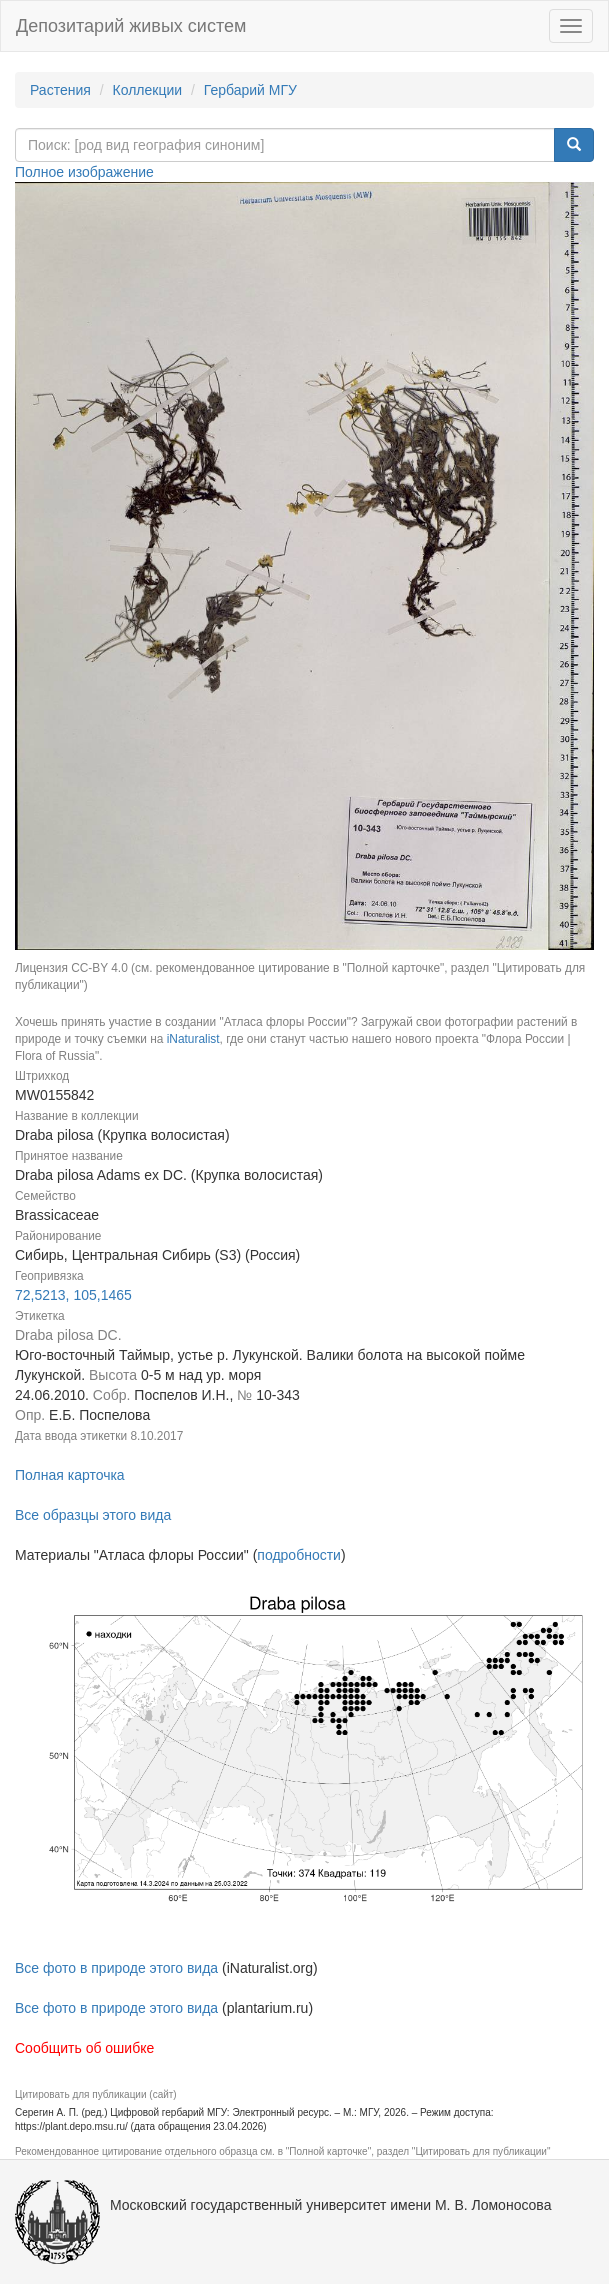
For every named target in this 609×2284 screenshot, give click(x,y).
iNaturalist (193, 1039)
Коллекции (148, 90)
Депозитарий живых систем (131, 26)
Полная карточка (70, 1475)
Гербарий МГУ (250, 90)
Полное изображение (84, 172)
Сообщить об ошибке (84, 2048)
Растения (60, 90)
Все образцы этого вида (93, 1515)
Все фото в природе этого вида (116, 1968)
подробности (299, 1555)
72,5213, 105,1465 (73, 1295)
